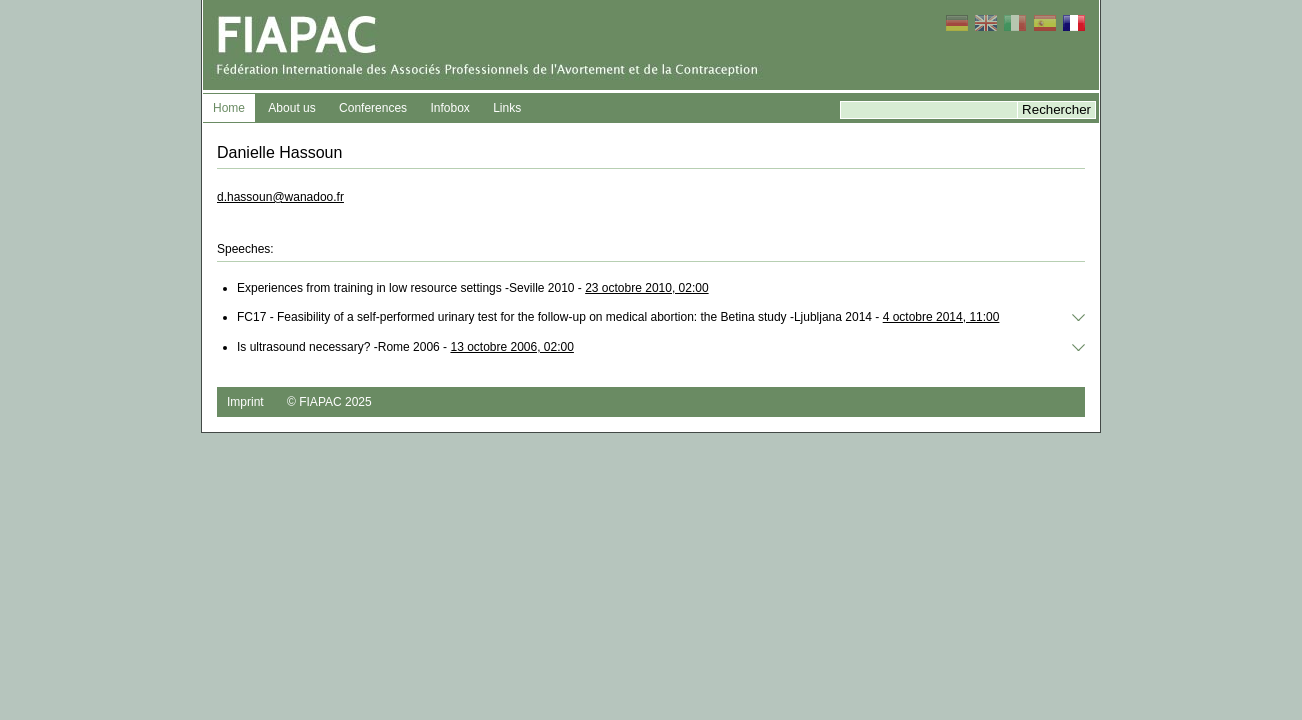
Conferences (373, 108)
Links (507, 108)
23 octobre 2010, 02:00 (646, 288)
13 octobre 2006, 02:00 (511, 347)
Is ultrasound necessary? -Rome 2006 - (405, 347)
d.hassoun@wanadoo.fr (280, 197)
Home (229, 108)
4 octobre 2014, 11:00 (941, 317)
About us (291, 108)
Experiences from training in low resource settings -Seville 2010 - (473, 288)
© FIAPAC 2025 (329, 402)
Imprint (245, 402)
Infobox (449, 108)
